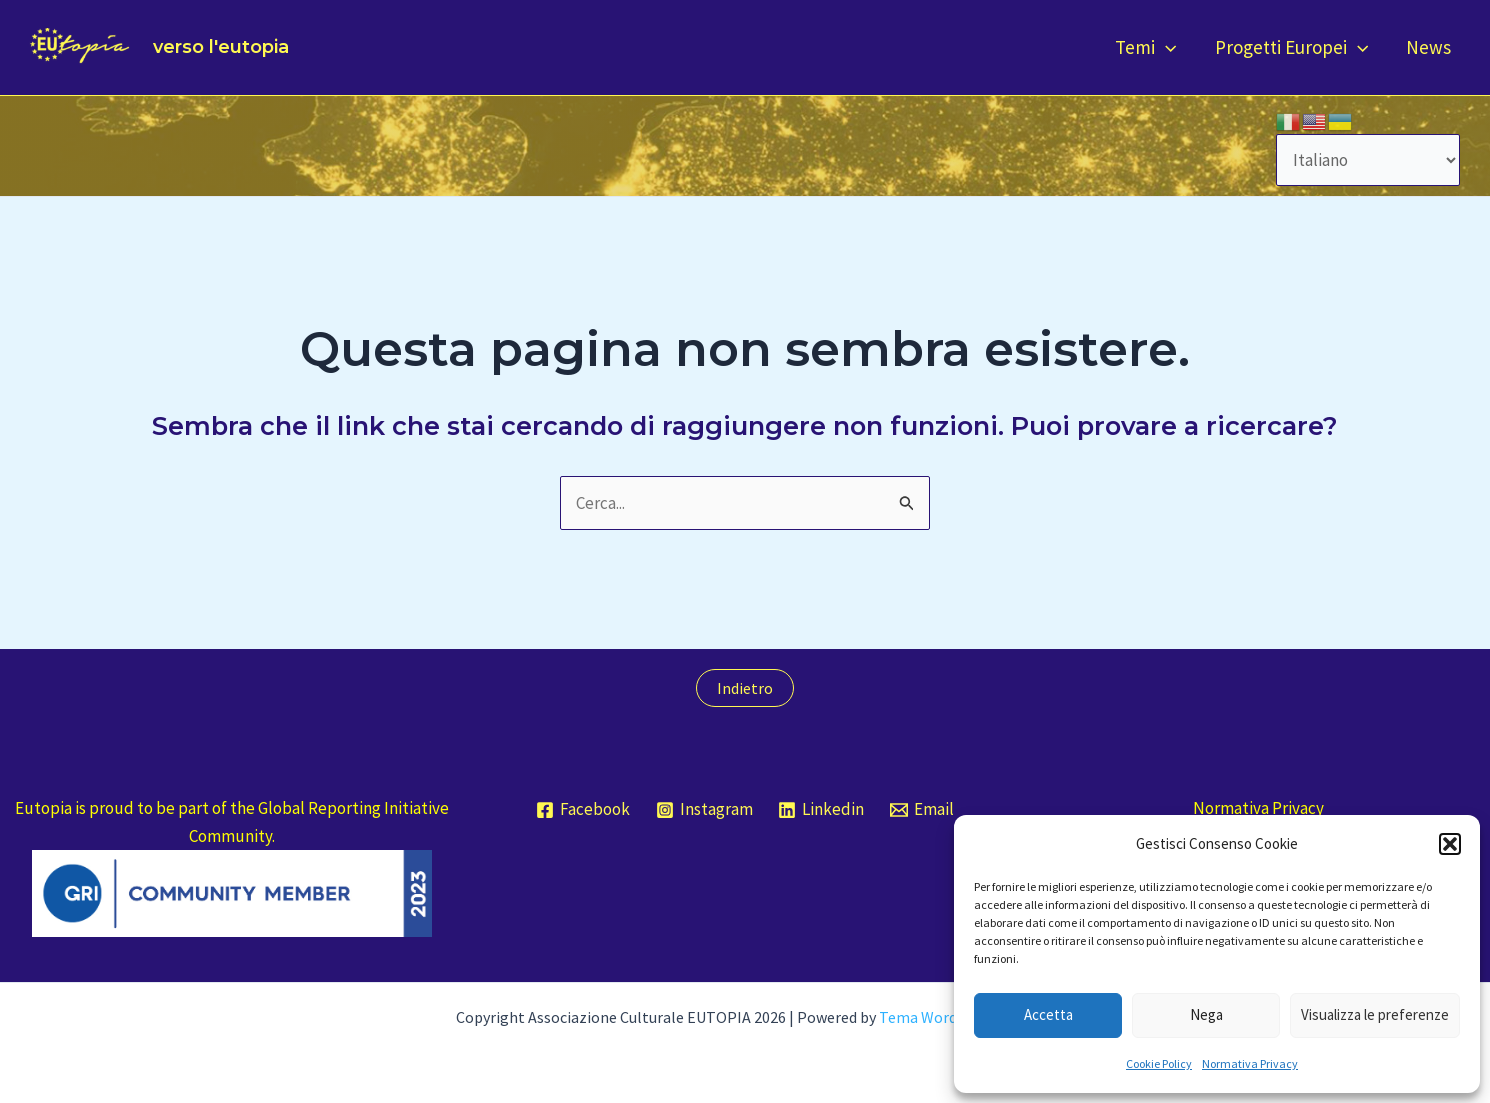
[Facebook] (583, 810)
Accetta (1048, 1014)
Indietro (745, 688)
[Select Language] (1368, 160)
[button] (1450, 844)
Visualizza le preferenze (1375, 1014)
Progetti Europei (1291, 47)
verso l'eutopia (221, 47)
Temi (1145, 47)
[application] (1165, 47)
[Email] (922, 810)
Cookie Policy (1159, 1063)
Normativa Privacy (1250, 1063)
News (1428, 47)
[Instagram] (704, 810)
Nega (1206, 1014)
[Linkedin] (821, 810)
